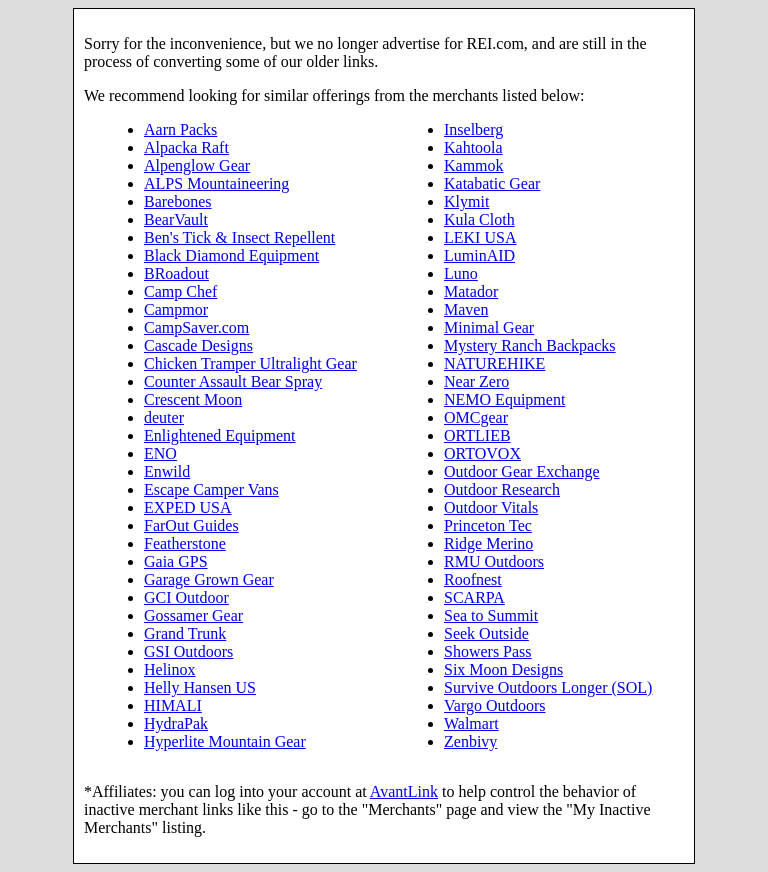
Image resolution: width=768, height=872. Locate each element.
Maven (466, 309)
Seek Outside (486, 633)
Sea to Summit (491, 615)
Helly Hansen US (200, 687)
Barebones (178, 201)
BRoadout (176, 273)
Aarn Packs (180, 129)
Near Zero (476, 381)
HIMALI (173, 705)
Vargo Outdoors (494, 705)
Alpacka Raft (186, 147)
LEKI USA (480, 237)
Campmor (176, 309)
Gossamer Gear (193, 615)
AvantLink (404, 791)
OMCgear (476, 417)
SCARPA (474, 597)
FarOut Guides (191, 525)
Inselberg (473, 129)
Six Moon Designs (503, 669)
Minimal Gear (489, 327)
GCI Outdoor (186, 597)
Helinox (170, 669)
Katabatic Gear (492, 183)
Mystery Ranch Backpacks (530, 345)
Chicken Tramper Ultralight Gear (250, 363)
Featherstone (185, 543)
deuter (164, 417)
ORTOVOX (482, 453)
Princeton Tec (488, 525)
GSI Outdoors (188, 651)
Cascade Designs (198, 345)
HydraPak (176, 723)
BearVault (176, 219)
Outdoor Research (502, 489)
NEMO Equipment (504, 399)
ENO (160, 453)
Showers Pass (488, 651)
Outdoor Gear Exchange (522, 471)
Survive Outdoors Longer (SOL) (548, 687)
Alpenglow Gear (197, 165)
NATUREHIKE (494, 363)
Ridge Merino (488, 543)
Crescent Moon (193, 399)
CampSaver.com (196, 327)
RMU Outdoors (494, 561)
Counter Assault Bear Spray (233, 381)
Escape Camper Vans (211, 489)
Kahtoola (473, 147)
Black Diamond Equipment (231, 255)
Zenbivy (470, 741)
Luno (461, 273)
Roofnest (473, 579)
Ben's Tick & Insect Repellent (239, 237)
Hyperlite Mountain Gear (225, 741)
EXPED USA (188, 507)
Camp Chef (180, 291)
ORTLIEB (477, 435)
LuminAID (479, 255)
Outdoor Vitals (491, 507)
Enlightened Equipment (220, 435)
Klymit (466, 201)
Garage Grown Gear (209, 579)
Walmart (471, 723)
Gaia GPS (176, 561)
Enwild (167, 471)
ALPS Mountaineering (216, 183)
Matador (471, 291)
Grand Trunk (185, 633)
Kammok (474, 165)
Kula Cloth (479, 219)
